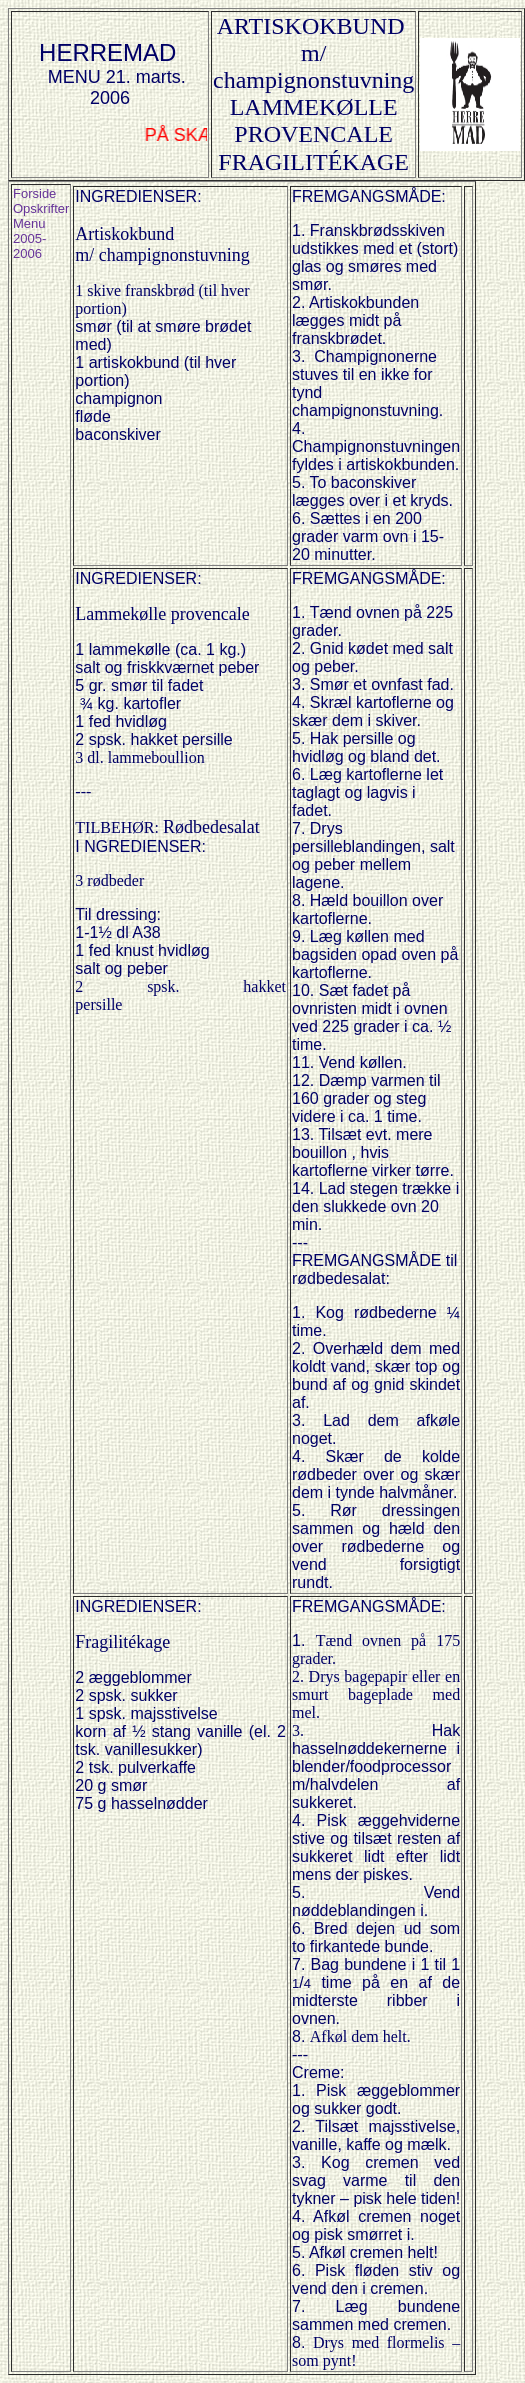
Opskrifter (41, 208)
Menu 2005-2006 (29, 238)
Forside (34, 193)
